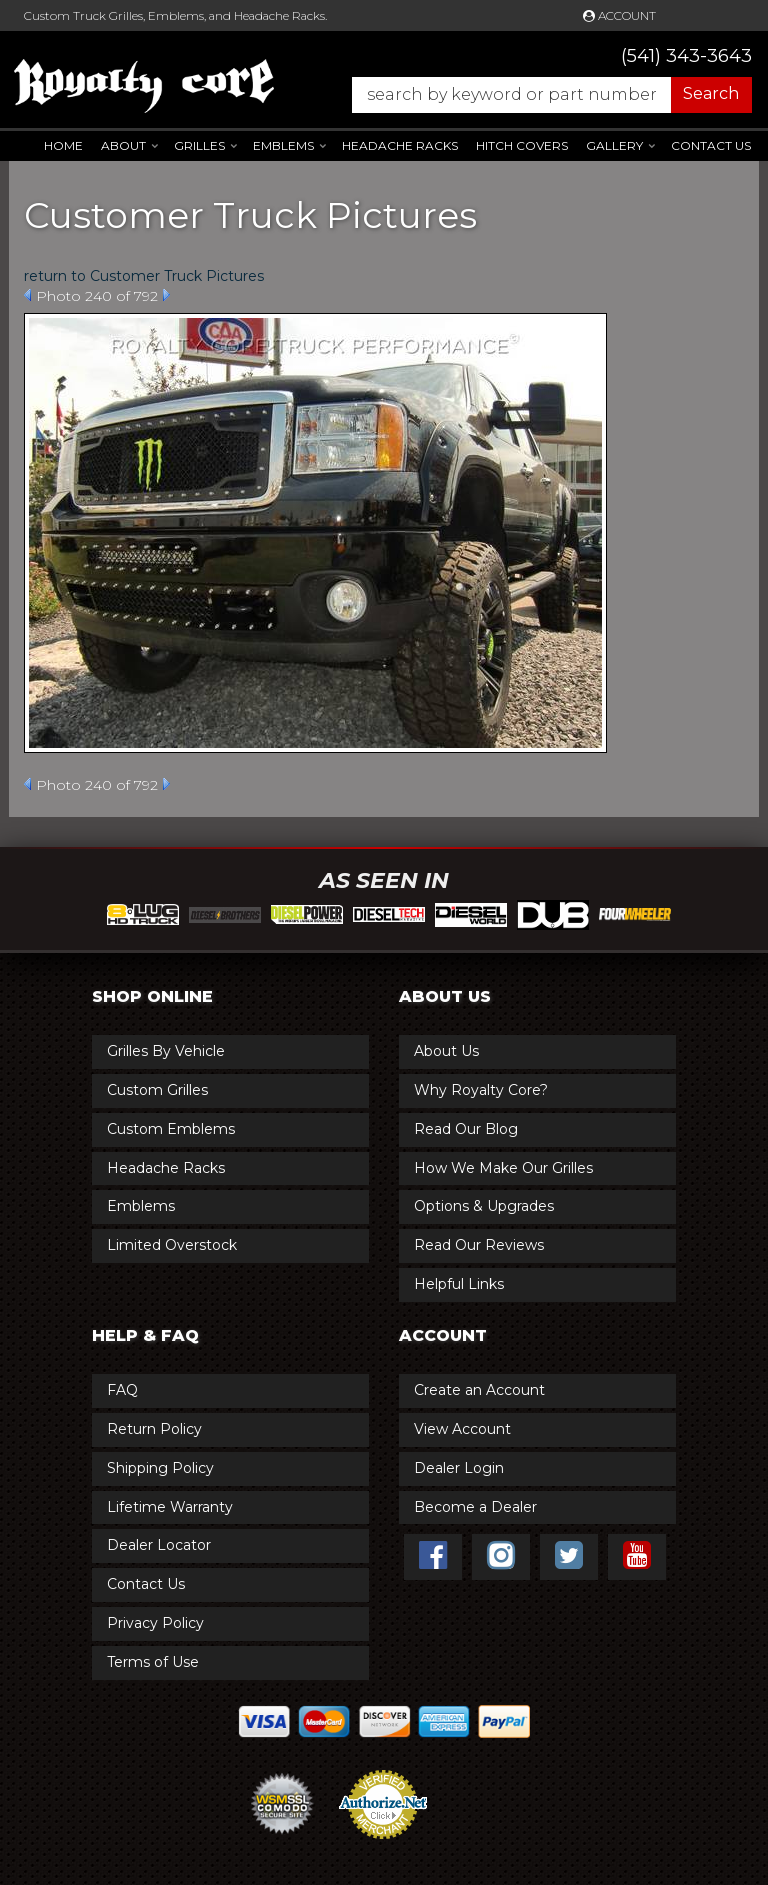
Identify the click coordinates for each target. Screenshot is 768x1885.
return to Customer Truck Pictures (144, 276)
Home (63, 145)
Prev (27, 295)
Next (166, 295)
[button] (542, 95)
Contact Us (711, 145)
